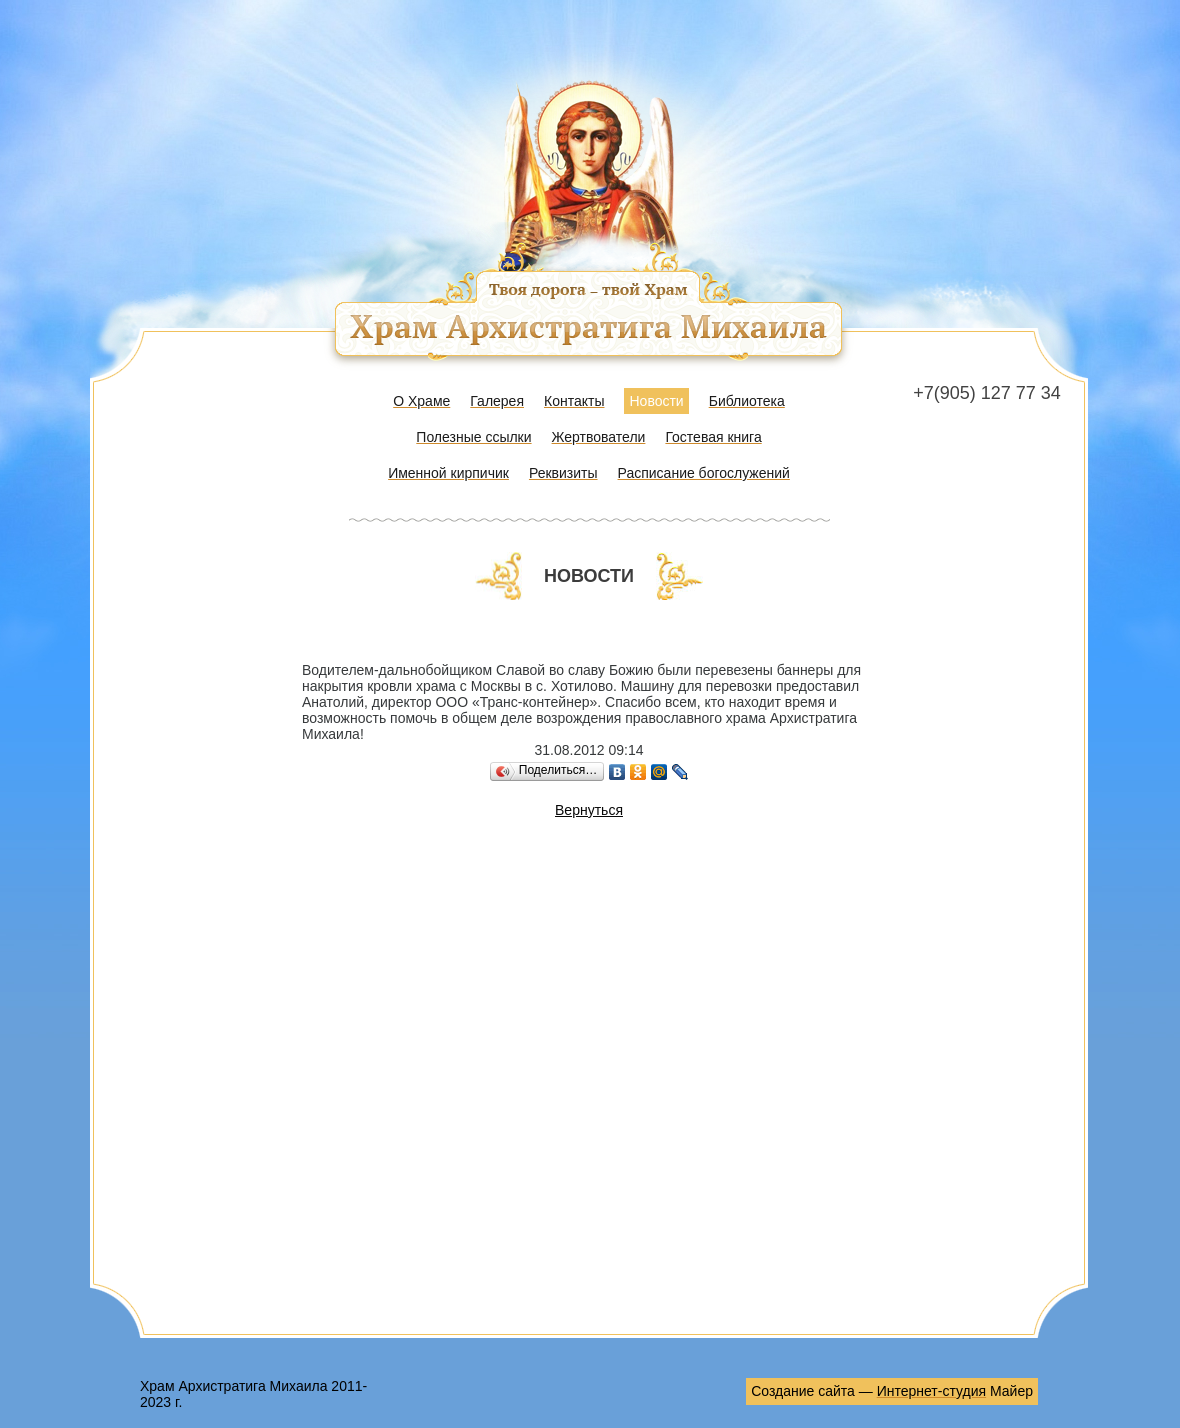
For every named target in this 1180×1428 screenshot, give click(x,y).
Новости (656, 401)
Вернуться (589, 810)
